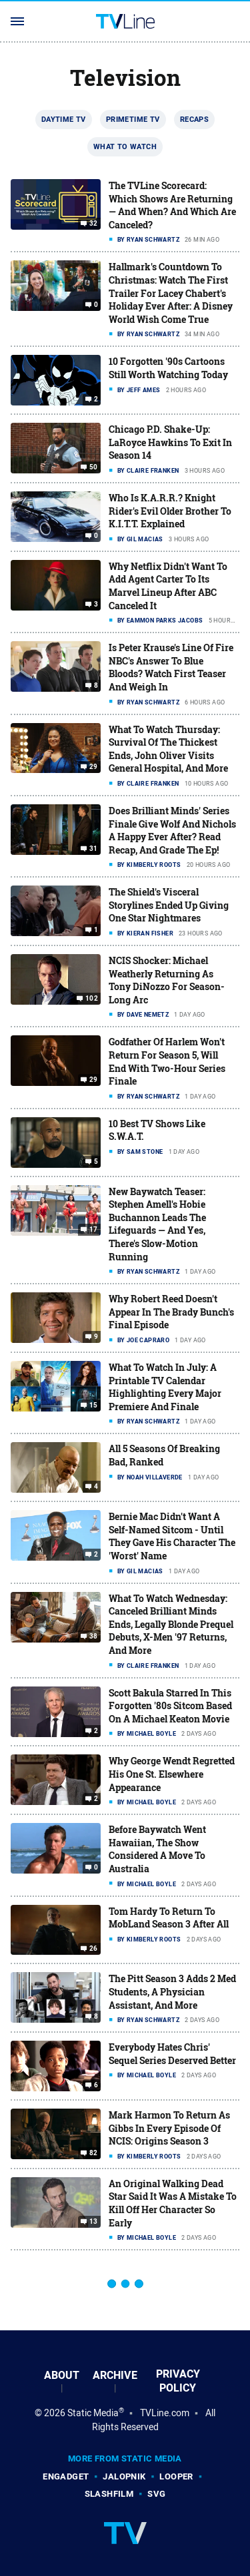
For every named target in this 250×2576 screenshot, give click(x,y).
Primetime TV (133, 119)
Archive (115, 2375)
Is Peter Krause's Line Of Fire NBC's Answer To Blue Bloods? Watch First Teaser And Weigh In (171, 667)
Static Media (93, 2413)
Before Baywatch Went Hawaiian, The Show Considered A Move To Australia (157, 1849)
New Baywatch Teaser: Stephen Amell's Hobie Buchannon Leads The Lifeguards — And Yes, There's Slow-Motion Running (157, 1224)
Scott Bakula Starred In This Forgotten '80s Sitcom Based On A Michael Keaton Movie (170, 1705)
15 (93, 1405)
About (61, 2375)
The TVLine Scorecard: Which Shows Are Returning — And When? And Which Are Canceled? (172, 205)
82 (93, 2153)
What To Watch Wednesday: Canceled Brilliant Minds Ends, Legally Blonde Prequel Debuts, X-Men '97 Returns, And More (171, 1624)
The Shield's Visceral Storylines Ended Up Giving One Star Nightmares (169, 905)
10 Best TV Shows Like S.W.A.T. (157, 1130)
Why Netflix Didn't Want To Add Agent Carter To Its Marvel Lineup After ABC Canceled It (168, 586)
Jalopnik (124, 2476)
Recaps (194, 119)
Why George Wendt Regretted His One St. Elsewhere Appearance (172, 1773)
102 (91, 998)
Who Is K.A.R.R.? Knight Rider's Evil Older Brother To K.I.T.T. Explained (170, 510)
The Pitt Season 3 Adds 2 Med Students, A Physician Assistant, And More (172, 1991)
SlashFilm (109, 2493)
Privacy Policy (178, 2381)
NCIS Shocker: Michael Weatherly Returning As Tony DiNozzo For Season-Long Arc (167, 980)
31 (93, 849)
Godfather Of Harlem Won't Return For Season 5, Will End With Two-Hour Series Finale (167, 1061)
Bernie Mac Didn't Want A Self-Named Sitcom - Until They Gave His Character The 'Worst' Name (172, 1536)
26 (93, 1948)
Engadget (66, 2476)
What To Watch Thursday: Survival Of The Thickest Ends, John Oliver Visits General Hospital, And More (168, 749)
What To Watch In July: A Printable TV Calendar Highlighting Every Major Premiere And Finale (165, 1387)
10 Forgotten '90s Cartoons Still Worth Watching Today (168, 368)
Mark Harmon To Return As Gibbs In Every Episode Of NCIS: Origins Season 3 (169, 2128)
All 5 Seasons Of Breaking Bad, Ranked (164, 1455)
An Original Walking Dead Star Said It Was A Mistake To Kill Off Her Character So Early (173, 2203)
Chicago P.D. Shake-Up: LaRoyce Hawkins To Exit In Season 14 (170, 442)
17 (93, 1229)
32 (93, 223)
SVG (156, 2493)
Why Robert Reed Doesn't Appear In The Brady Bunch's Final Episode (171, 1311)
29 (93, 767)
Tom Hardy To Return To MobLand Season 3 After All (169, 1918)
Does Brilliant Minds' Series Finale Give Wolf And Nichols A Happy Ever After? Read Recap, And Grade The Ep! (172, 830)
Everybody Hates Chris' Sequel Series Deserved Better (172, 2054)
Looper (176, 2476)
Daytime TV (63, 119)
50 (93, 467)
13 (93, 2221)
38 (93, 1636)
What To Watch (125, 146)
